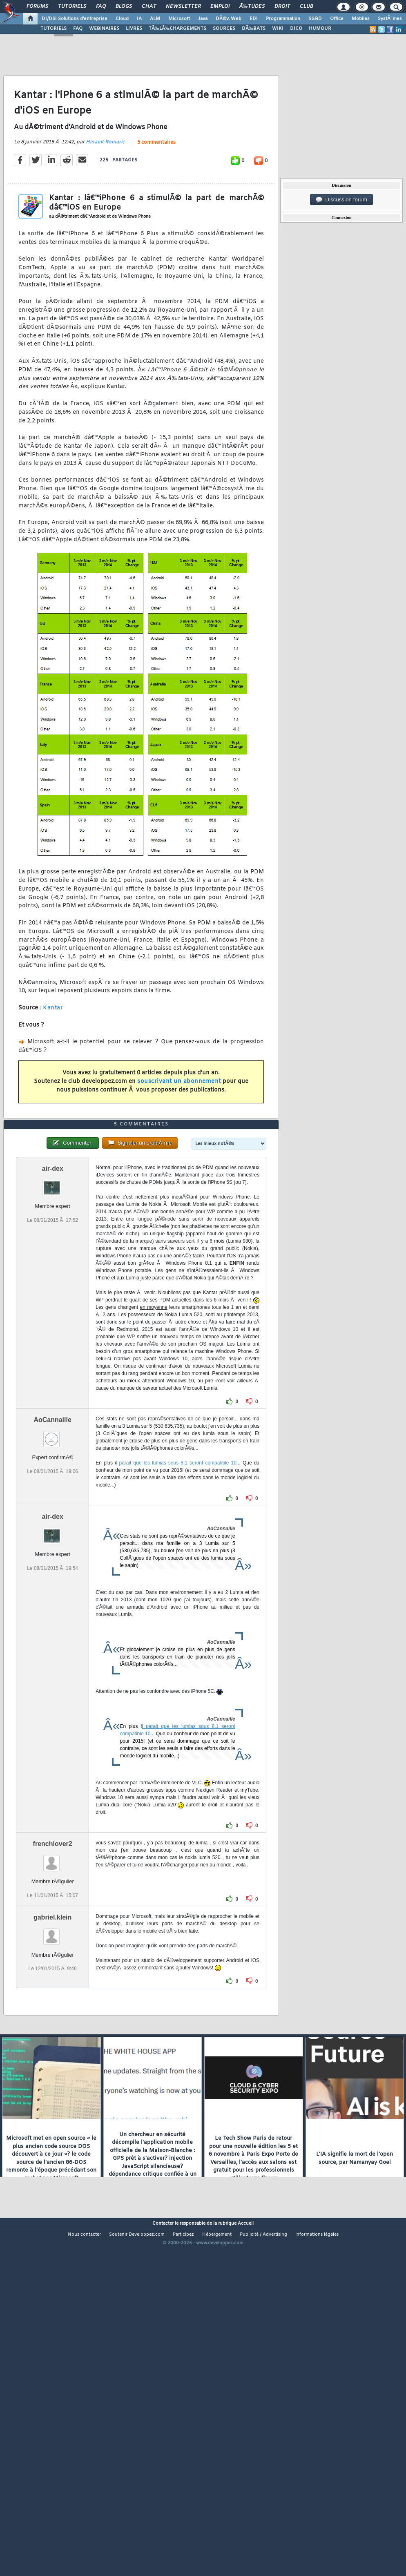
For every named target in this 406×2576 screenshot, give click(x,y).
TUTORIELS (53, 28)
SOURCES (224, 28)
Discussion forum (341, 199)
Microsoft (179, 19)
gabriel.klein (52, 2055)
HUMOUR (320, 28)
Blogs (124, 6)
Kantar (53, 1054)
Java (202, 19)
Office (337, 19)
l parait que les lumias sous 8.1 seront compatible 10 (176, 1601)
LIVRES (134, 28)
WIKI (277, 28)
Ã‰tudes (252, 6)
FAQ (101, 6)
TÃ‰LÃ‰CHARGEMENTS (177, 28)
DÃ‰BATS (253, 28)
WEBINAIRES (104, 28)
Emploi (220, 6)
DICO (296, 28)
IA (139, 19)
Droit (282, 6)
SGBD (315, 19)
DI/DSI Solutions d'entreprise (74, 19)
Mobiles (361, 19)
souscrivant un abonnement (179, 1128)
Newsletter (183, 6)
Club (306, 6)
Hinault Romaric (105, 188)
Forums (37, 6)
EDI (254, 19)
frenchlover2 (52, 1982)
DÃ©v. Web (228, 19)
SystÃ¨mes (390, 19)
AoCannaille (52, 1558)
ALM (155, 19)
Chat (149, 6)
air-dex (52, 1307)
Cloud (122, 19)
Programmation (283, 19)
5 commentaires (156, 188)
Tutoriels (72, 6)
